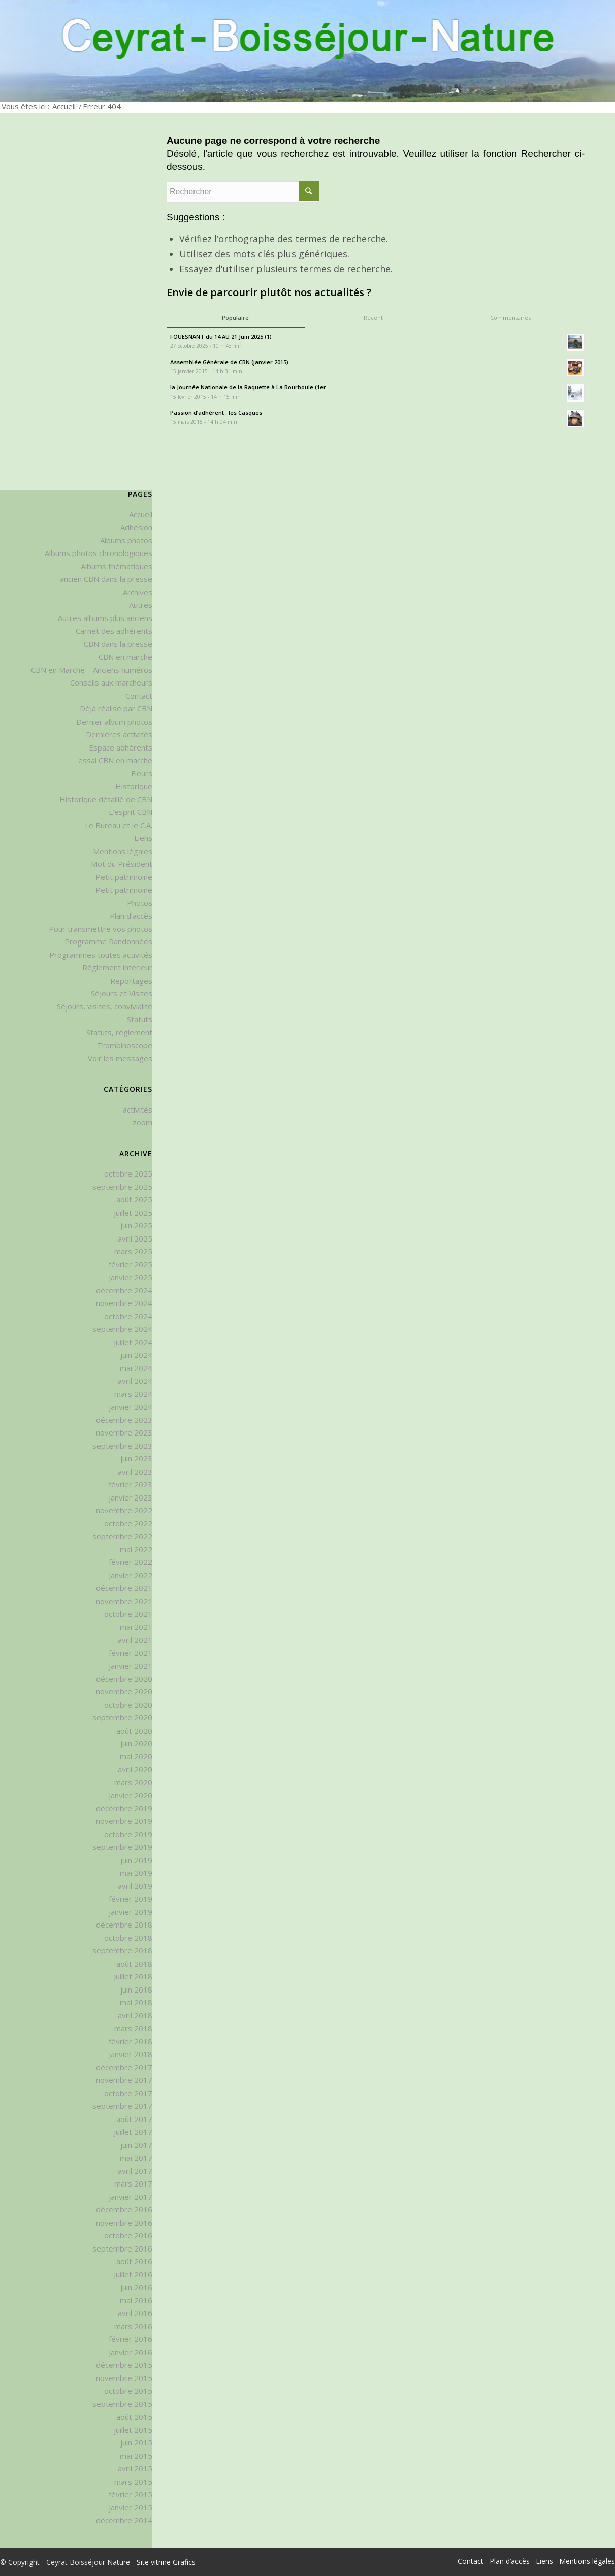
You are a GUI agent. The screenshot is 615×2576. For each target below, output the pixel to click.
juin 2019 (136, 1860)
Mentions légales (122, 851)
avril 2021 (135, 1640)
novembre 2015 (124, 2378)
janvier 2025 (130, 1277)
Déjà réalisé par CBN (116, 708)
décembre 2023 (124, 1420)
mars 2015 (133, 2481)
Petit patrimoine (123, 877)
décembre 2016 (124, 2209)
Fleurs (141, 773)
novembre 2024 (124, 1303)
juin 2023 (136, 1458)
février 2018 (130, 2041)
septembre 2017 (122, 2106)
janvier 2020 (130, 1795)
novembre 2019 (124, 1821)
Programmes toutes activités (100, 955)
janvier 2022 (130, 1575)
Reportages (131, 980)
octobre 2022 (128, 1523)
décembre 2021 (124, 1588)
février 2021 (130, 1653)
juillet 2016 (133, 2274)
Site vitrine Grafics (166, 2562)
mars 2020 (133, 1782)
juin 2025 (136, 1225)
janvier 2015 (130, 2507)
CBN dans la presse (118, 644)
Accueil (64, 106)
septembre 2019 (122, 1847)
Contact (138, 696)
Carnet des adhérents (114, 631)
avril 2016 (135, 2313)
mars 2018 (133, 2028)
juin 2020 (136, 1743)
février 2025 (130, 1264)
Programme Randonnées (108, 941)
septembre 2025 (122, 1187)
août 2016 (134, 2261)
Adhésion (136, 527)
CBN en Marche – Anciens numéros (91, 670)
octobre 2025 (128, 1173)
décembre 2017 (124, 2067)
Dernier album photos (114, 721)
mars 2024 (133, 1394)
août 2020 (134, 1730)
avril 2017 (135, 2171)
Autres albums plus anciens (105, 618)
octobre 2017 (128, 2093)
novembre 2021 (124, 1601)
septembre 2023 (122, 1446)
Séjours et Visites (121, 993)
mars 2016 (133, 2326)
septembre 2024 (122, 1329)
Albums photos (126, 540)
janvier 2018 (130, 2054)
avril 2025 (135, 1238)
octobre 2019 (128, 1834)
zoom (142, 1122)
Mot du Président (121, 864)
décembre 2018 (124, 1924)
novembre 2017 (124, 2080)
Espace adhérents (120, 747)
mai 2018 (136, 2002)
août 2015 (134, 2416)
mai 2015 (136, 2456)
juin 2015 (136, 2442)
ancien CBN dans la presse (106, 579)
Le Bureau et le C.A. (118, 825)
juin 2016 (136, 2287)
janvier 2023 (130, 1497)
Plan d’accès (131, 915)
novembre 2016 (124, 2223)
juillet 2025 (133, 1213)
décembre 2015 (124, 2365)
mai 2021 (136, 1627)
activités (137, 1109)
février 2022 (130, 1562)
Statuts (139, 1019)
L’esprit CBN (130, 812)
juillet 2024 (133, 1342)
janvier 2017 (130, 2197)
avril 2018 (135, 2015)
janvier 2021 (130, 1665)
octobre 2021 (128, 1614)
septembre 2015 (122, 2404)
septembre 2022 (122, 1536)
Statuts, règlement (119, 1032)
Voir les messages (120, 1058)
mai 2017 (136, 2158)
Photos (139, 903)
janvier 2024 (130, 1406)
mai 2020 (136, 1756)
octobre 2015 (128, 2391)
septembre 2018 (122, 1950)
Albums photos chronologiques (98, 553)
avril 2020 (135, 1769)
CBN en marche (125, 656)
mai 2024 (136, 1368)
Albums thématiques (116, 566)
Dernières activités (119, 734)
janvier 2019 (130, 1912)
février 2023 (130, 1484)
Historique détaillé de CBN (105, 799)
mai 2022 (136, 1549)
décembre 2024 (124, 1290)
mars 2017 (133, 2183)
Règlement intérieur (117, 967)
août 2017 (134, 2119)
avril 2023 (135, 1471)
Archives (137, 592)
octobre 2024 (128, 1316)
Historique (133, 786)
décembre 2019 (124, 1808)
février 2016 (130, 2339)
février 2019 (130, 1899)
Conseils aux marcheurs (111, 682)
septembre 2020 (122, 1717)
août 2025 (134, 1199)
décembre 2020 (124, 1679)
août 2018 (134, 1964)
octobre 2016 (128, 2235)
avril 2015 (135, 2468)
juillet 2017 (133, 2132)
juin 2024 (136, 1355)
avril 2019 (135, 1886)
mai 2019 (136, 1873)
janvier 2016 (130, 2352)
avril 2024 (135, 1381)
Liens (143, 838)
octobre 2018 (128, 1938)
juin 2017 (136, 2145)
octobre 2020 (128, 1705)
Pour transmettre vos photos (100, 929)
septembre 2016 (122, 2248)
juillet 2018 (133, 1976)
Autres (140, 605)
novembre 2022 (124, 1510)
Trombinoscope (124, 1045)
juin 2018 (136, 1989)
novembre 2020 (124, 1691)
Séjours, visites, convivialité (104, 1006)
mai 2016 (136, 2300)
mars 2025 (133, 1251)
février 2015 (130, 2494)
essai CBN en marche (115, 760)
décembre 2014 (124, 2520)
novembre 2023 (124, 1432)
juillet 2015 (133, 2430)
